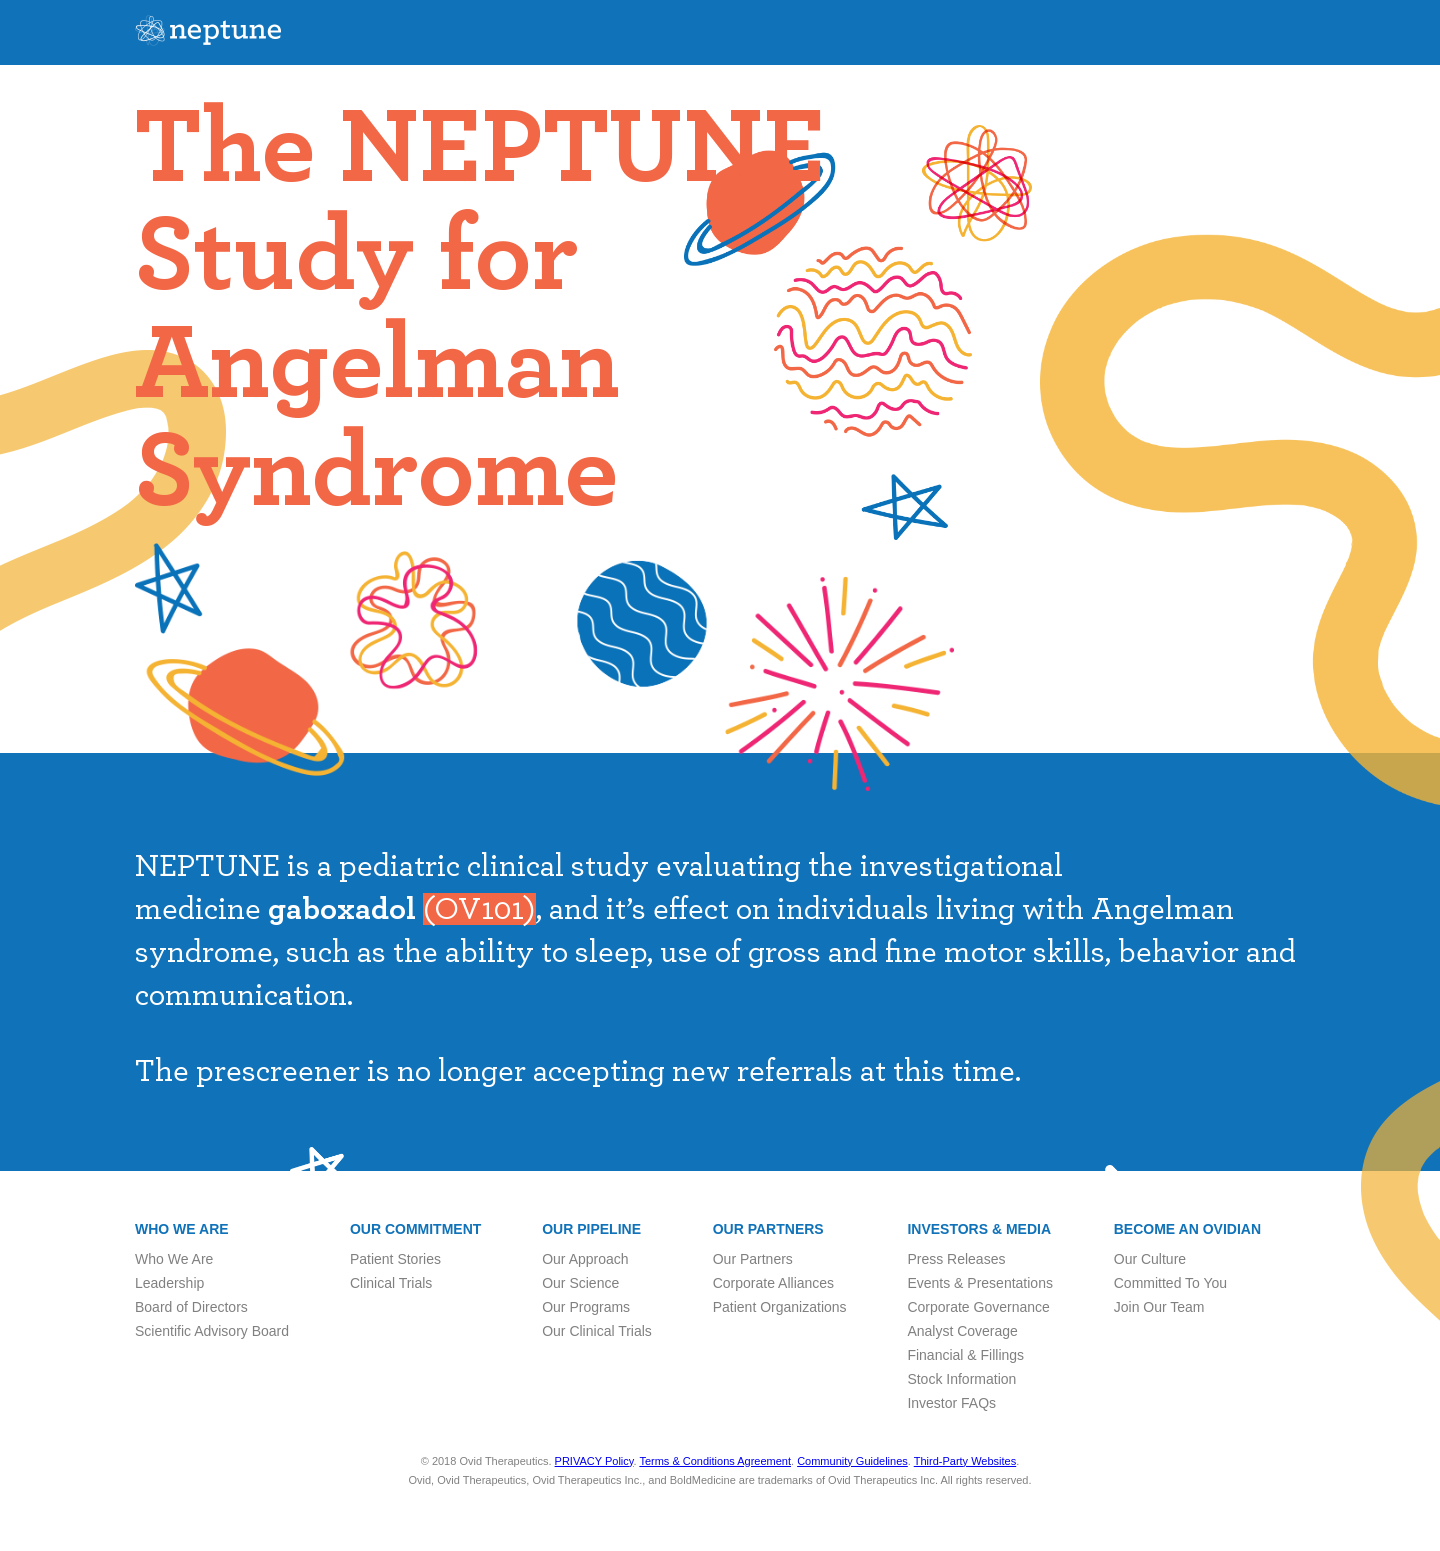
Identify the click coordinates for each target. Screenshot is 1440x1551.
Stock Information (961, 1379)
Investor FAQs (951, 1403)
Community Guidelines (852, 1461)
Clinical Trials (391, 1283)
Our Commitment (415, 1229)
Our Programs (586, 1307)
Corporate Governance (978, 1307)
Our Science (580, 1283)
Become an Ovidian (1187, 1229)
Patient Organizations (780, 1307)
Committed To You (1170, 1283)
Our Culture (1150, 1259)
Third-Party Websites (965, 1461)
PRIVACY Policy (594, 1461)
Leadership (169, 1283)
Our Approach (585, 1259)
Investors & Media (979, 1229)
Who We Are (174, 1259)
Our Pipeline (591, 1229)
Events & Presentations (980, 1283)
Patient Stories (395, 1259)
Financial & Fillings (965, 1355)
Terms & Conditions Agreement (715, 1461)
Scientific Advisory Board (212, 1331)
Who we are (182, 1229)
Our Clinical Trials (597, 1331)
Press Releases (956, 1259)
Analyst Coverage (962, 1331)
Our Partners (768, 1229)
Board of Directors (191, 1307)
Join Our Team (1159, 1307)
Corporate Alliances (773, 1283)
